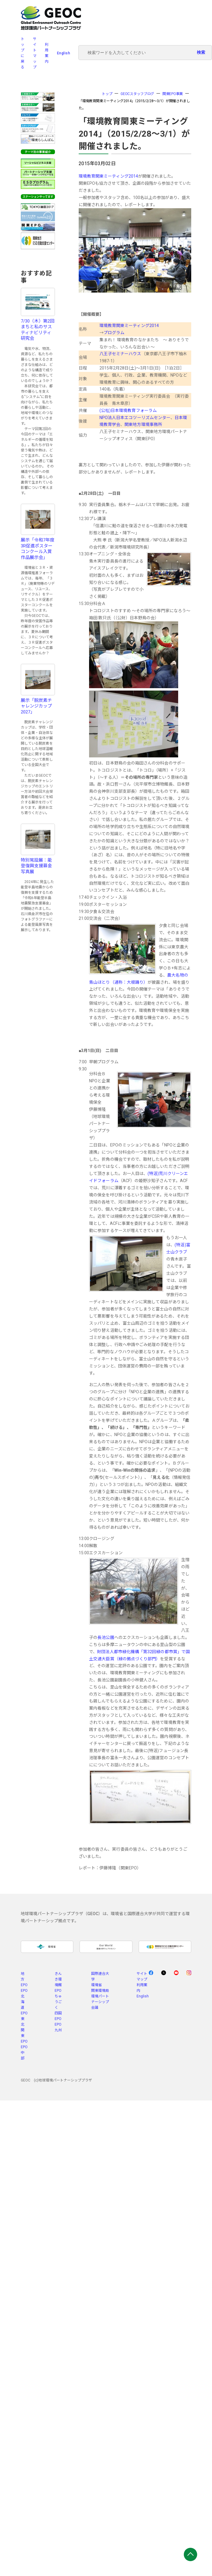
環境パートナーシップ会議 (100, 2002)
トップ (107, 94)
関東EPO (24, 2035)
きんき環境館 (58, 1979)
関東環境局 (100, 1991)
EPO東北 (24, 2019)
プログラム (114, 332)
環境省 (96, 1985)
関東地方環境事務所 (143, 424)
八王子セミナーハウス (120, 353)
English (63, 53)
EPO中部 (24, 2052)
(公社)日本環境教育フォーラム (128, 410)
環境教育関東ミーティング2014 (108, 176)
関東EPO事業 (172, 94)
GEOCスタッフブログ (137, 94)
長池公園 (105, 1637)
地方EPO (24, 1979)
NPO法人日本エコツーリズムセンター (134, 417)
